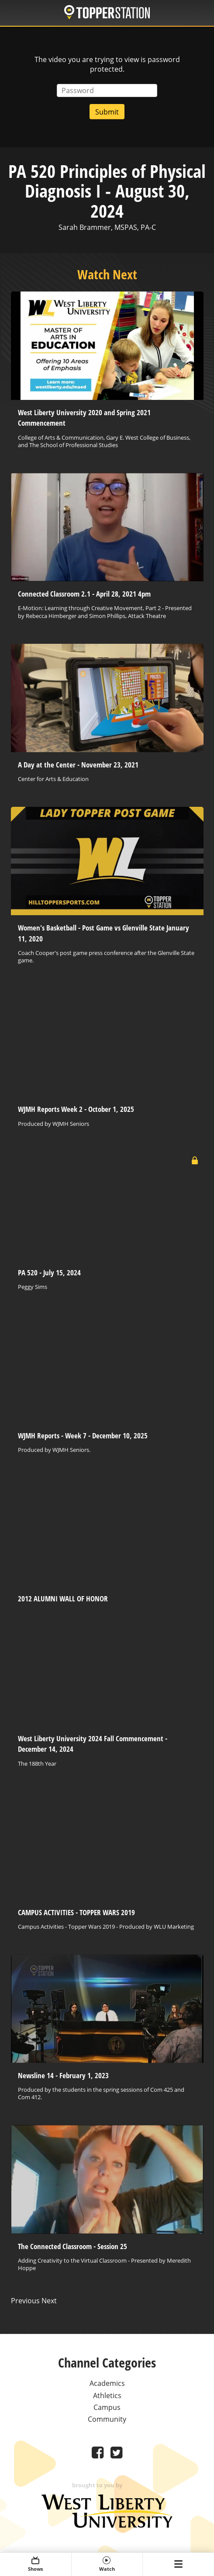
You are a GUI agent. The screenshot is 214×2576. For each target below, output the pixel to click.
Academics (107, 2383)
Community (107, 2419)
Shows (35, 2564)
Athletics (107, 2395)
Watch (107, 2564)
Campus (107, 2407)
